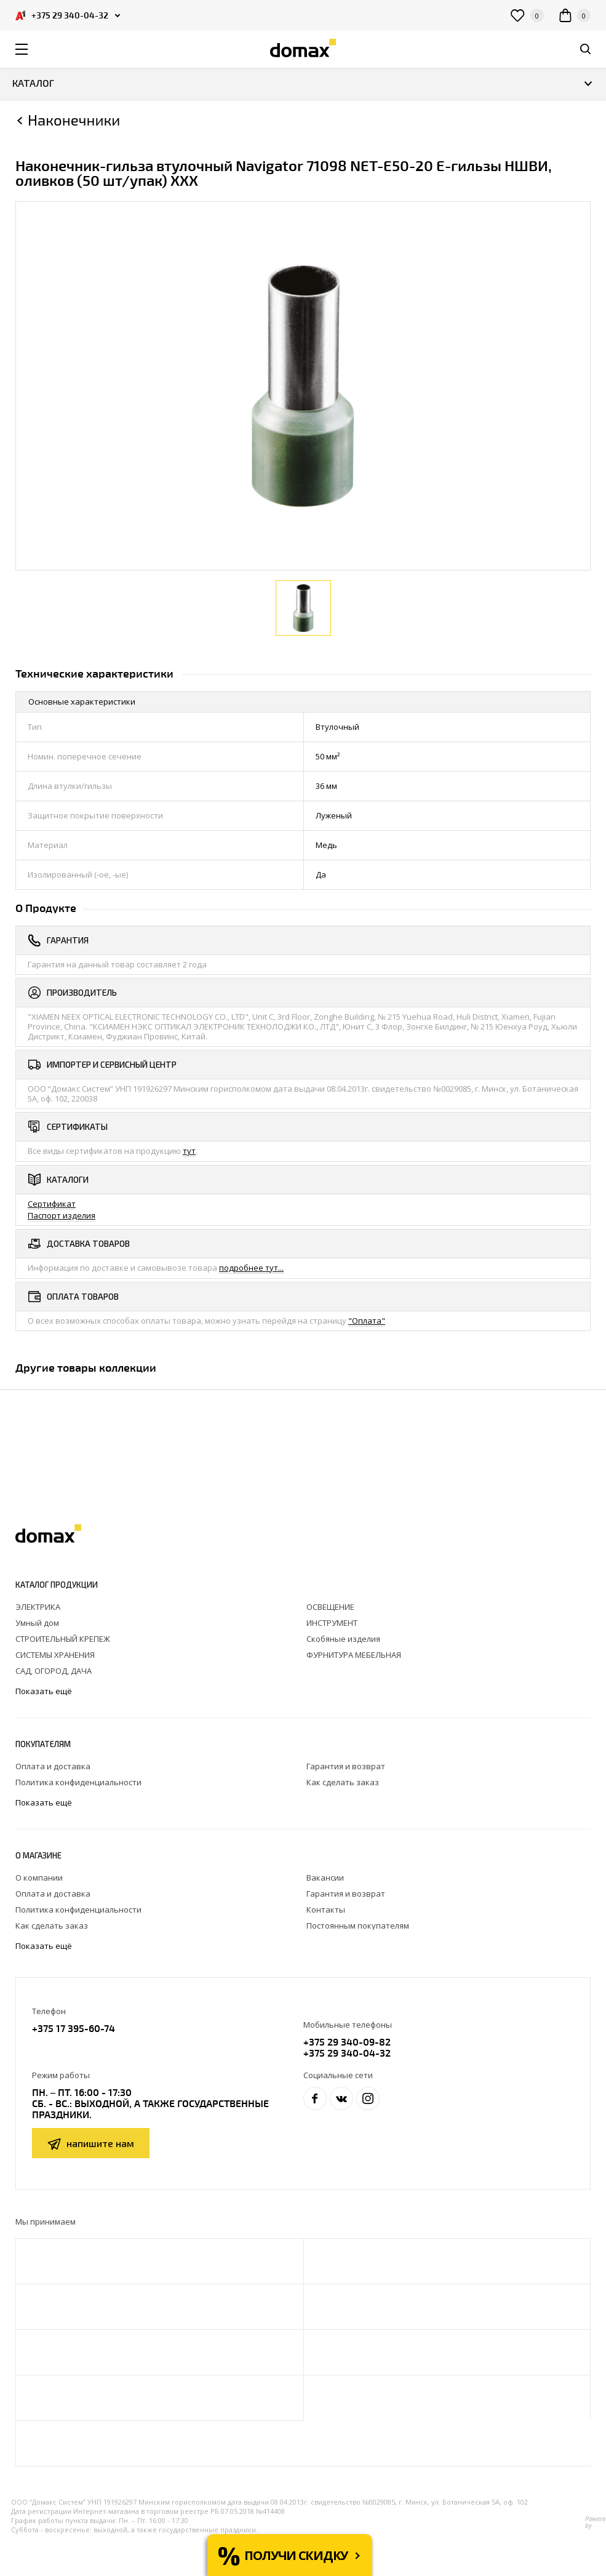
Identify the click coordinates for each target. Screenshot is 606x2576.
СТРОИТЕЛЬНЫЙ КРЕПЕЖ (62, 1638)
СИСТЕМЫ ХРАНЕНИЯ (55, 1654)
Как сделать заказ (342, 1782)
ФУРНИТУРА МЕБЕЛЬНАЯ (353, 1654)
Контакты (325, 1909)
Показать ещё (44, 1691)
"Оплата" (366, 1320)
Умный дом (37, 1622)
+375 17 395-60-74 (73, 2028)
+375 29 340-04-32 (347, 2052)
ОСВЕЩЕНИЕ (330, 1606)
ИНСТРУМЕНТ (331, 1622)
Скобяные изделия (343, 1638)
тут (189, 1150)
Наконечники (74, 120)
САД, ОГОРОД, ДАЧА (53, 1670)
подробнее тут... (251, 1267)
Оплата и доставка (52, 1766)
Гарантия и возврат (345, 1766)
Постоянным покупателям (357, 1925)
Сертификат (52, 1203)
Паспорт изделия (61, 1215)
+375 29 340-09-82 (347, 2041)
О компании (39, 1877)
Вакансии (325, 1877)
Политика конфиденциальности (78, 1782)
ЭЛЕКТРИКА (37, 1606)
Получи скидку (296, 2555)
